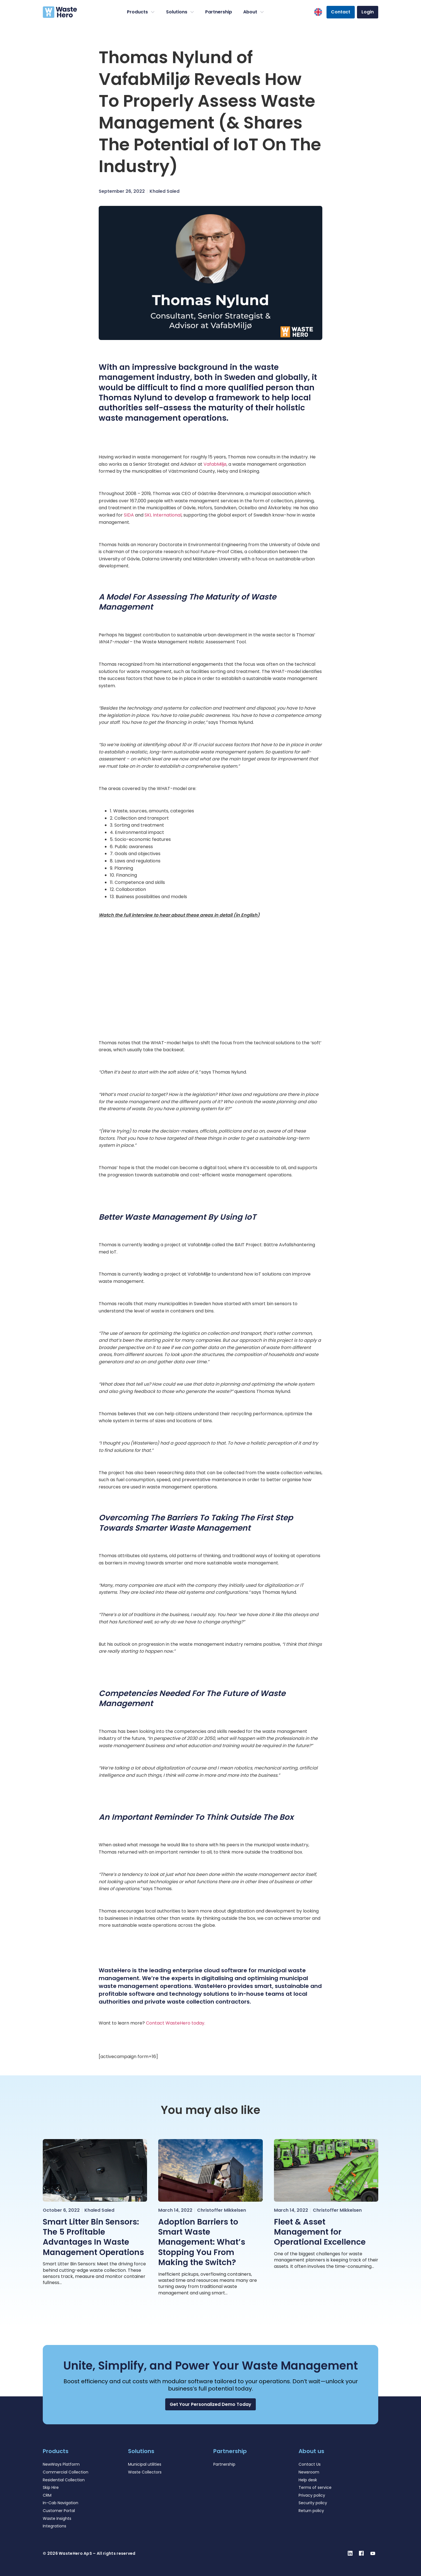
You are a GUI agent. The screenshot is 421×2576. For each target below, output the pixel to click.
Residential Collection (64, 2480)
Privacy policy (312, 2495)
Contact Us (310, 2464)
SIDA (129, 515)
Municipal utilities (144, 2464)
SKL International (163, 515)
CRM (47, 2495)
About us (311, 2451)
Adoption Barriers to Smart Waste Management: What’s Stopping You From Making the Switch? (201, 2242)
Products (141, 12)
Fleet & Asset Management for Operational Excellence (320, 2232)
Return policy (311, 2510)
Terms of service (315, 2487)
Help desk (308, 2480)
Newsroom (309, 2472)
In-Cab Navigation (60, 2503)
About (253, 12)
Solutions (180, 12)
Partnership (218, 12)
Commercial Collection (65, 2472)
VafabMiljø (215, 464)
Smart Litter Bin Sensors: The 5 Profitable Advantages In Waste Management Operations (93, 2237)
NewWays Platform (61, 2464)
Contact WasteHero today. (175, 2023)
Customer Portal (59, 2510)
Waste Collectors (145, 2472)
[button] (210, 2404)
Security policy (313, 2503)
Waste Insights (57, 2518)
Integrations (54, 2526)
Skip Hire (51, 2487)
